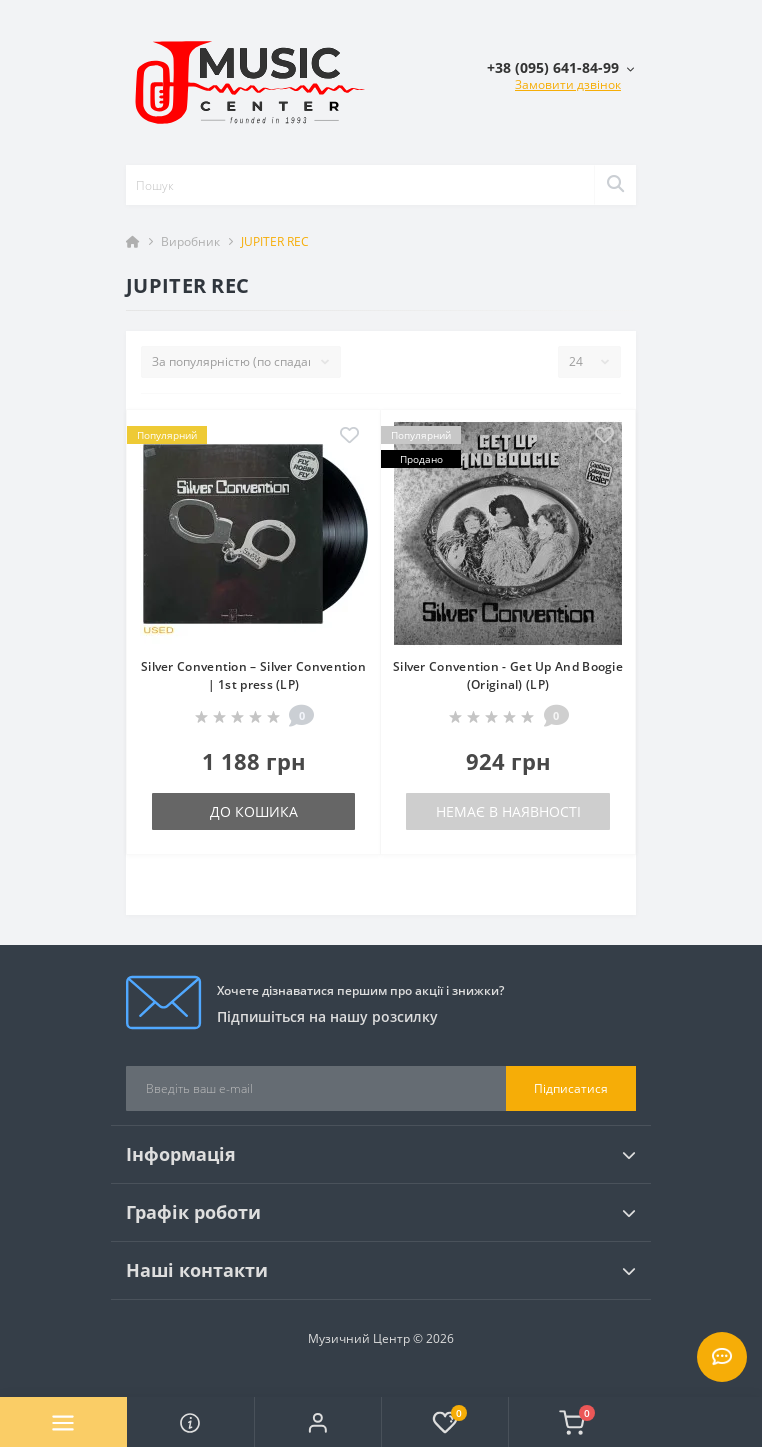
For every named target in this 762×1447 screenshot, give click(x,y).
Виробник (190, 241)
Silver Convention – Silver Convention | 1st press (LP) (253, 675)
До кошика (254, 811)
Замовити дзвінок (568, 84)
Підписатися (571, 1088)
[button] (317, 1422)
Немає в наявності (508, 811)
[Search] (615, 185)
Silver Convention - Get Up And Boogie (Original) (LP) (508, 675)
